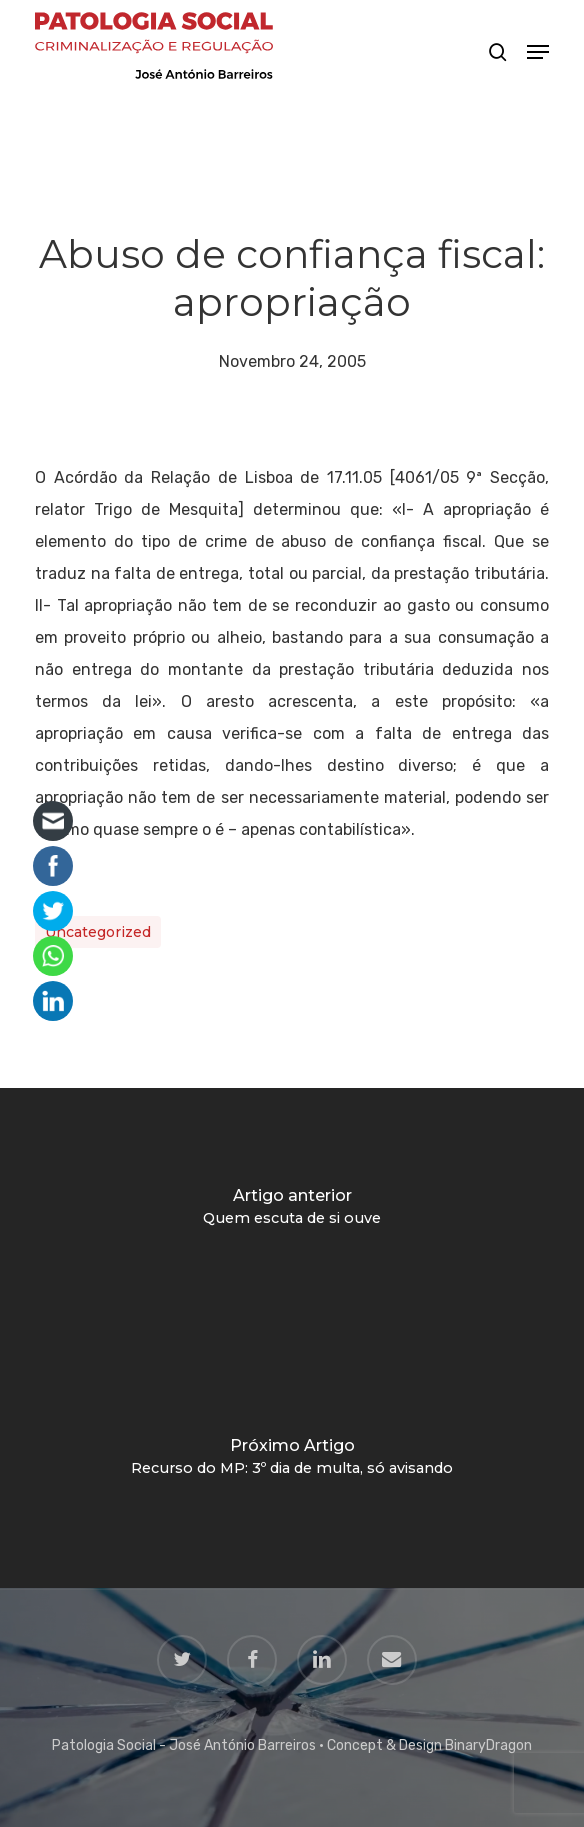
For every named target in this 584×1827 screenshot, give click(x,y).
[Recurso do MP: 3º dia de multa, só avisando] (292, 1463)
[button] (538, 52)
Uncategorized (98, 932)
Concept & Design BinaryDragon (429, 1745)
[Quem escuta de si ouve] (292, 1213)
